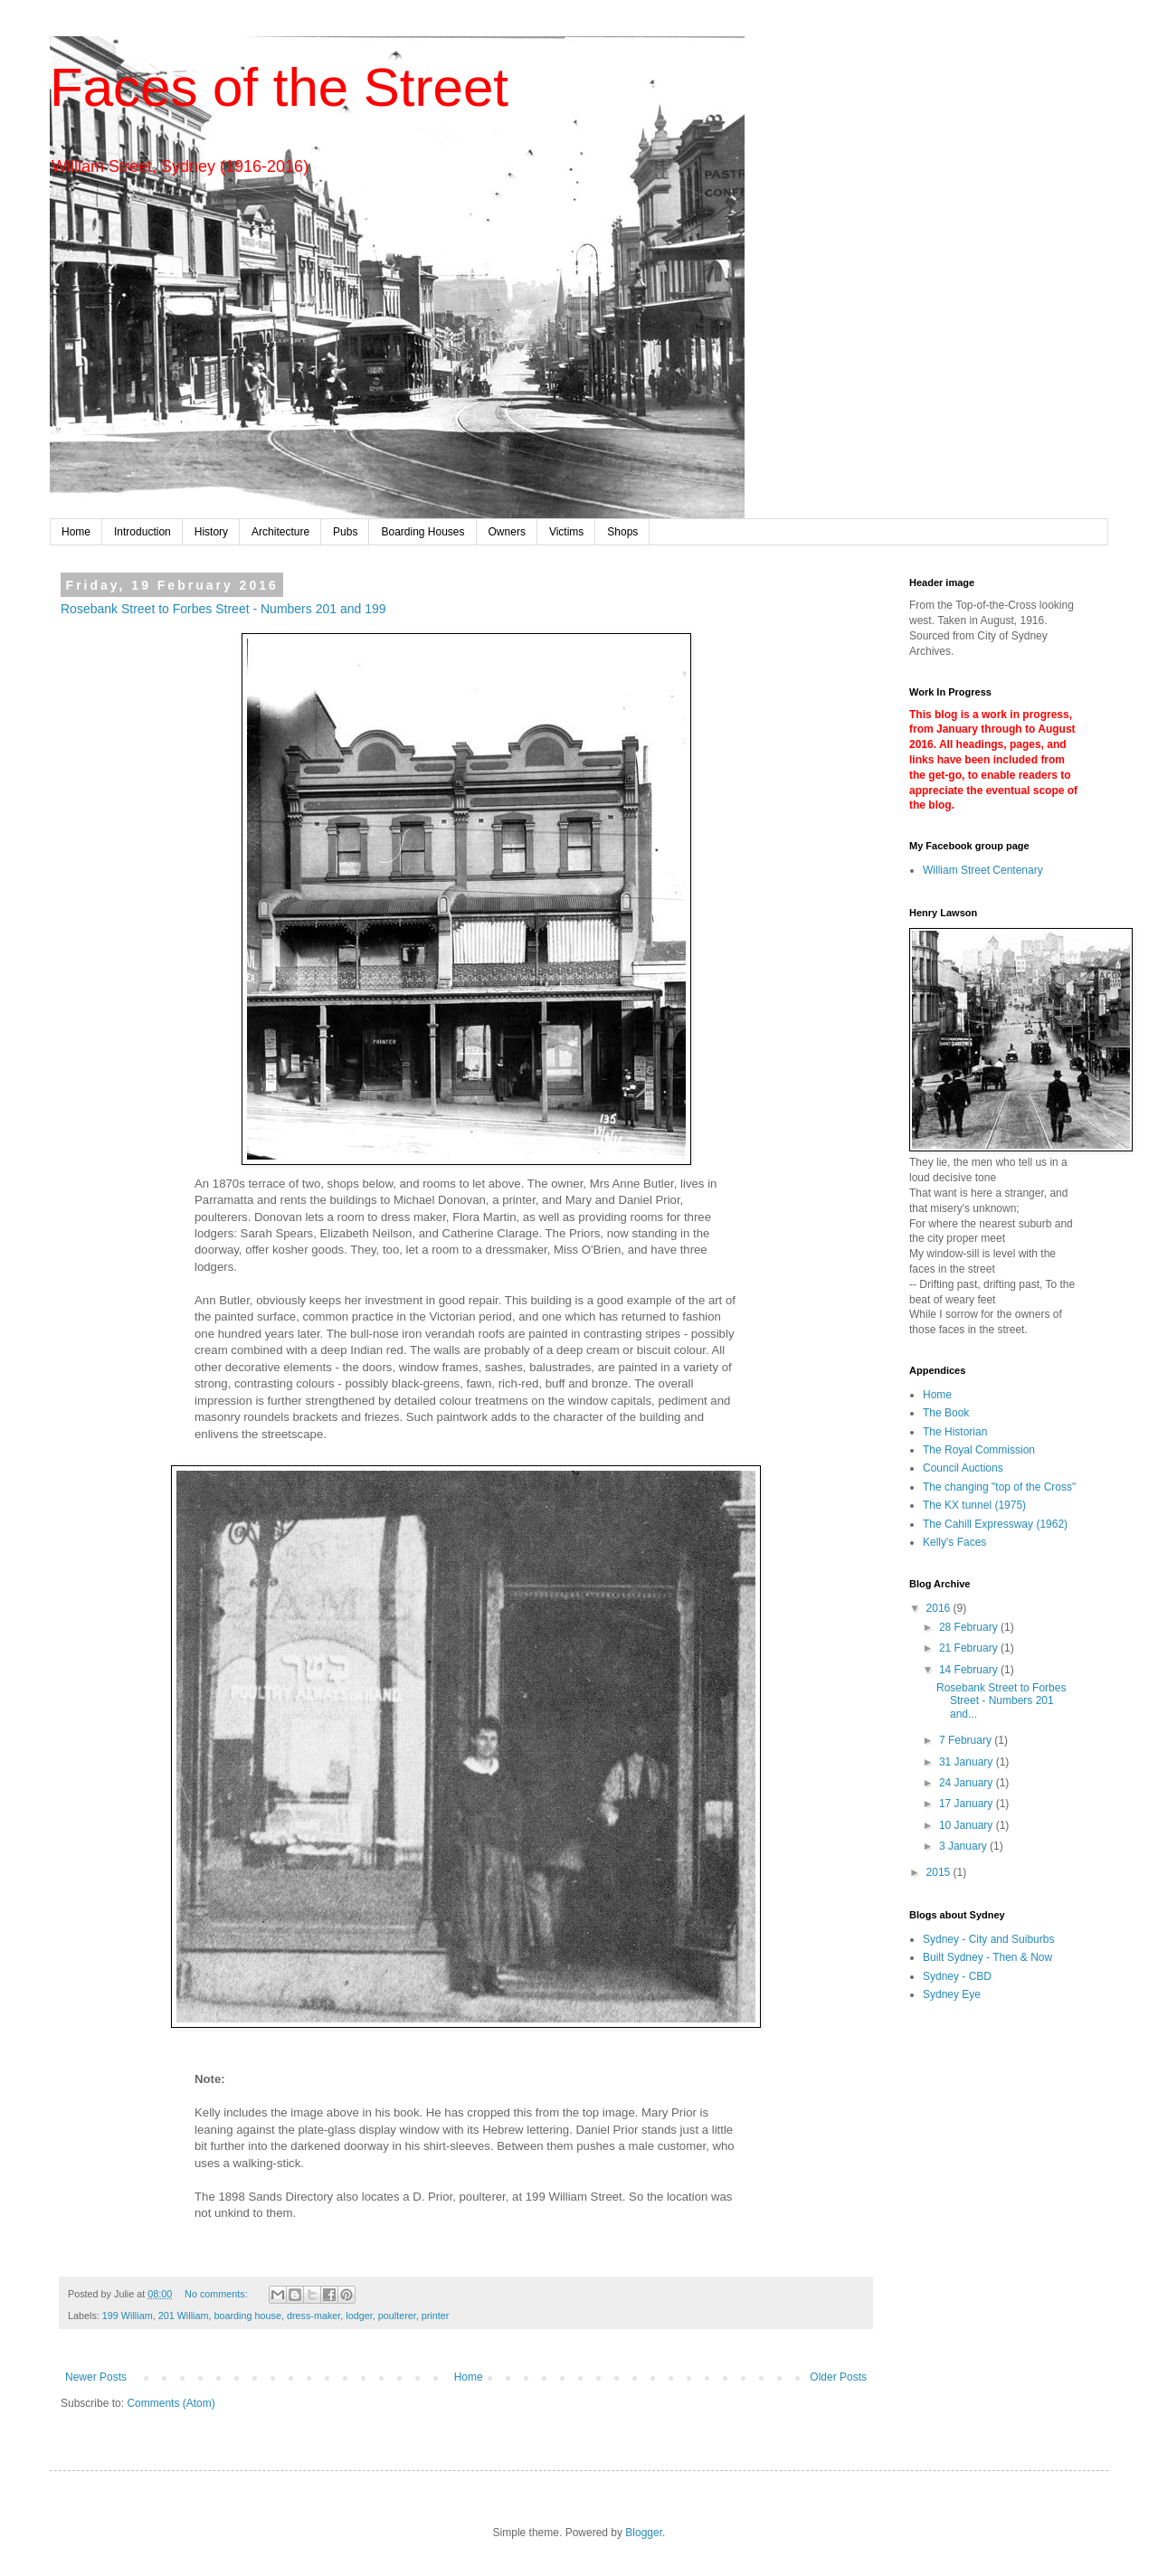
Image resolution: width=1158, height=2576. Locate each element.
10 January (967, 1825)
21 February (970, 1648)
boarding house (247, 2315)
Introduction (142, 532)
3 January (964, 1846)
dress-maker (313, 2315)
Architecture (280, 532)
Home (76, 532)
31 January (967, 1762)
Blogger (643, 2532)
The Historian (955, 1431)
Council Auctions (963, 1468)
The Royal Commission (979, 1450)
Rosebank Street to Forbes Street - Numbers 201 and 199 (223, 608)
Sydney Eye (952, 1994)
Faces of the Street (279, 87)
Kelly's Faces (954, 1542)
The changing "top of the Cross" (999, 1487)
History (211, 532)
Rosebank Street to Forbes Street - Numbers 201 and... (1001, 1700)
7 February (966, 1740)
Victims (566, 532)
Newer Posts (96, 2377)
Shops (622, 532)
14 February (970, 1669)
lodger (359, 2315)
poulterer (397, 2315)
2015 (940, 1872)
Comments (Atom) (170, 2403)
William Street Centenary (983, 870)
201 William (183, 2315)
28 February (970, 1627)
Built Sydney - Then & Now (987, 1957)
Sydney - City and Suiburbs (988, 1939)
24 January (967, 1782)
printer (436, 2315)
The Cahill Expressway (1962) (995, 1524)
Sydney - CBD (957, 1976)
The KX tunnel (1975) (974, 1505)
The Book (946, 1412)
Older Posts (838, 2377)
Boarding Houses (422, 532)
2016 (940, 1608)
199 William (127, 2315)
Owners (507, 532)
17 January (967, 1803)
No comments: (218, 2293)
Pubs (345, 532)
